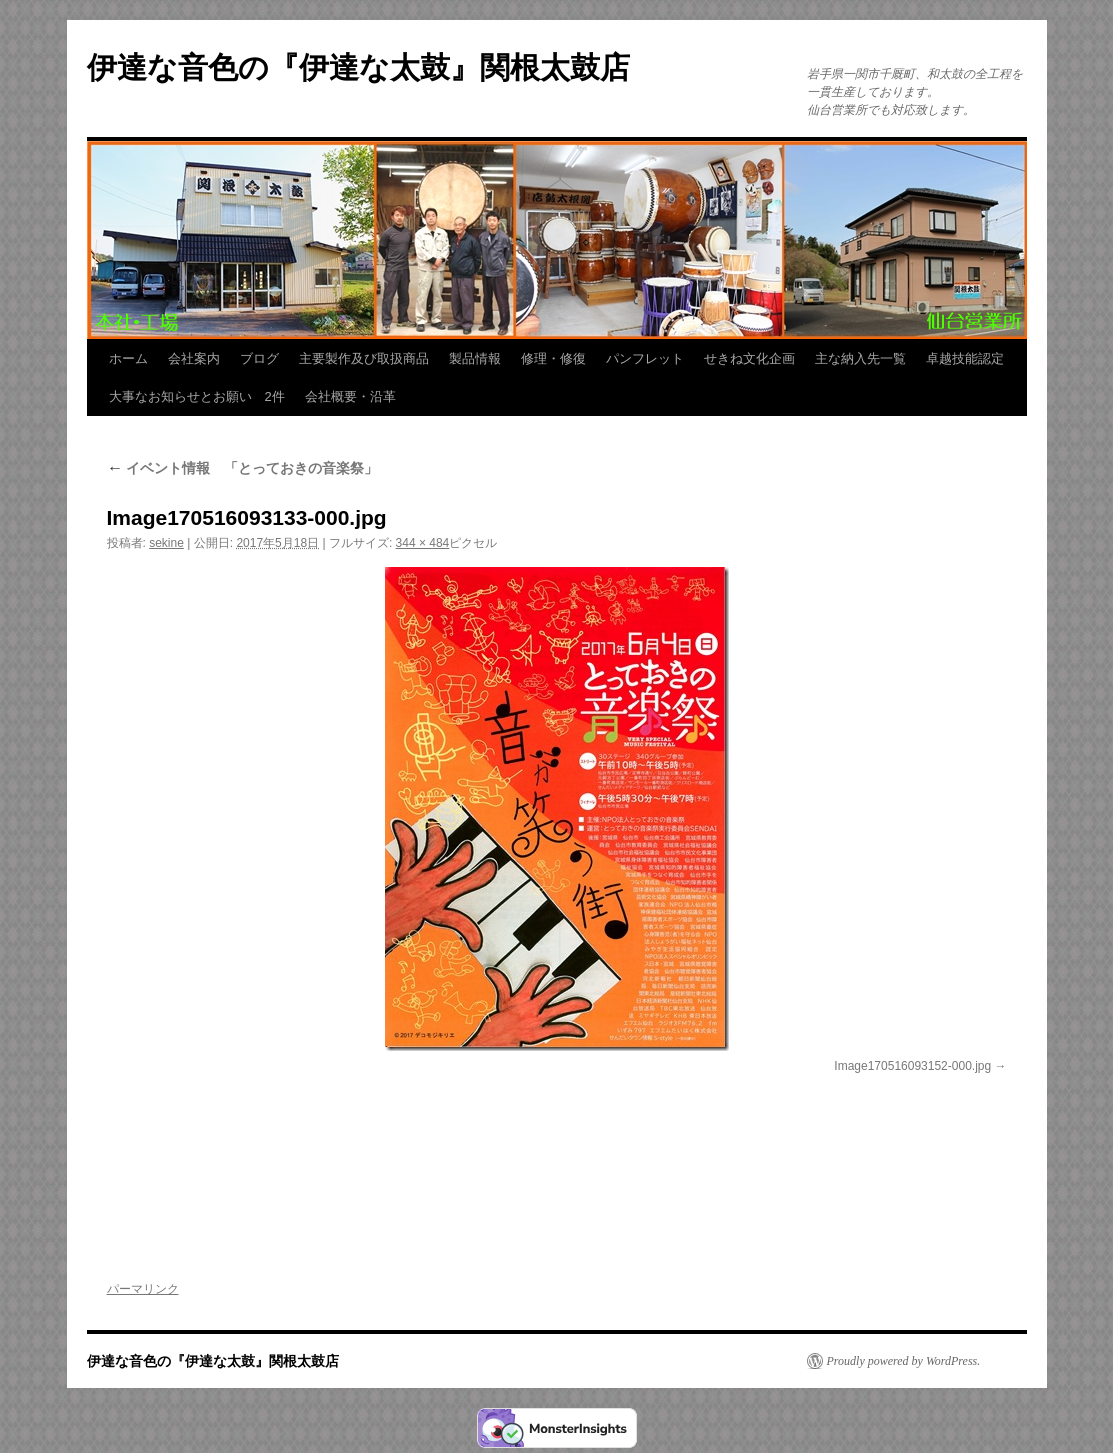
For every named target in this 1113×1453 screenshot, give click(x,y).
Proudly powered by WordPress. (904, 1361)
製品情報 (475, 358)
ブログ (259, 358)
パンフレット (645, 358)
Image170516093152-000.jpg (912, 1066)
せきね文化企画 (749, 358)
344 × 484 (423, 543)
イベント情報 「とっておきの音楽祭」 (243, 468)
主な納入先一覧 (860, 358)
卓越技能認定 (965, 358)
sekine (166, 543)
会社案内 (194, 358)
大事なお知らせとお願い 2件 (197, 396)
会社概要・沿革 (350, 396)
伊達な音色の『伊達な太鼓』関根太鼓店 (358, 67)
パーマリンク (143, 1289)
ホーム (128, 358)
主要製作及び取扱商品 (364, 358)
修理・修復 (553, 358)
